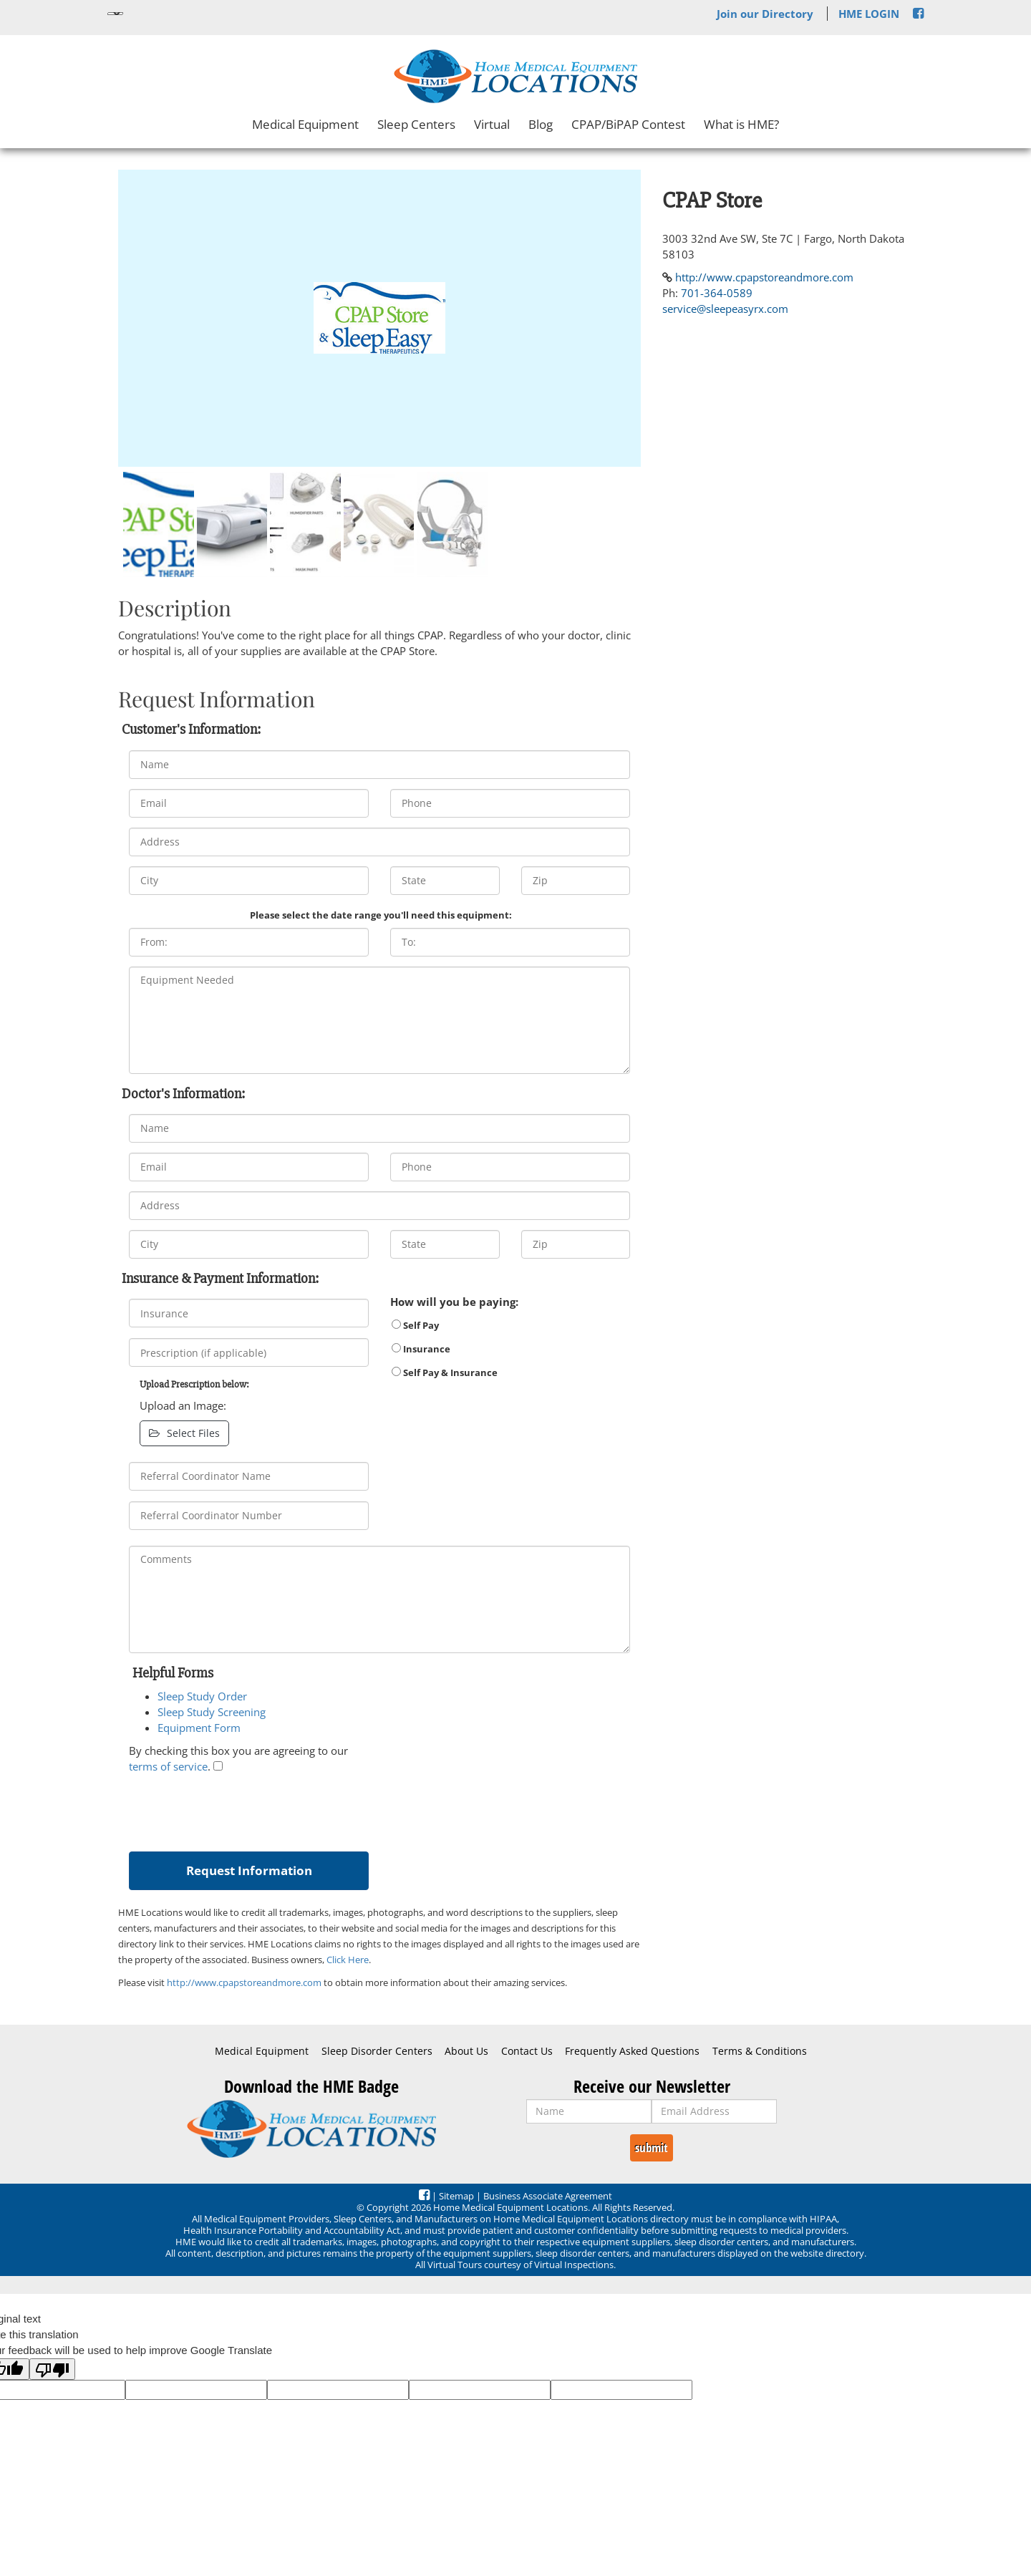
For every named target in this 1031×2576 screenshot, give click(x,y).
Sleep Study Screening (212, 1712)
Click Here (347, 1959)
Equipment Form (199, 1727)
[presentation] (238, 1809)
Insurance (421, 1348)
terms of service (168, 1766)
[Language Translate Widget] (115, 13)
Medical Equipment (305, 124)
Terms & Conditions (759, 2051)
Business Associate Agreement (547, 2195)
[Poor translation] (52, 2369)
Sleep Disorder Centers (376, 2051)
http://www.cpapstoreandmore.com (244, 1982)
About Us (466, 2051)
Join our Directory (765, 13)
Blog (540, 124)
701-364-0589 (716, 293)
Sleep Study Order (202, 1696)
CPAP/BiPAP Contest (628, 124)
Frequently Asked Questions (632, 2051)
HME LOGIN (868, 13)
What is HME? (741, 124)
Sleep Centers (416, 124)
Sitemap (456, 2195)
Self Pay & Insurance (445, 1372)
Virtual (492, 124)
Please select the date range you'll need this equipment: (381, 915)
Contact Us (527, 2051)
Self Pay (415, 1325)
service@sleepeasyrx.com (725, 308)
